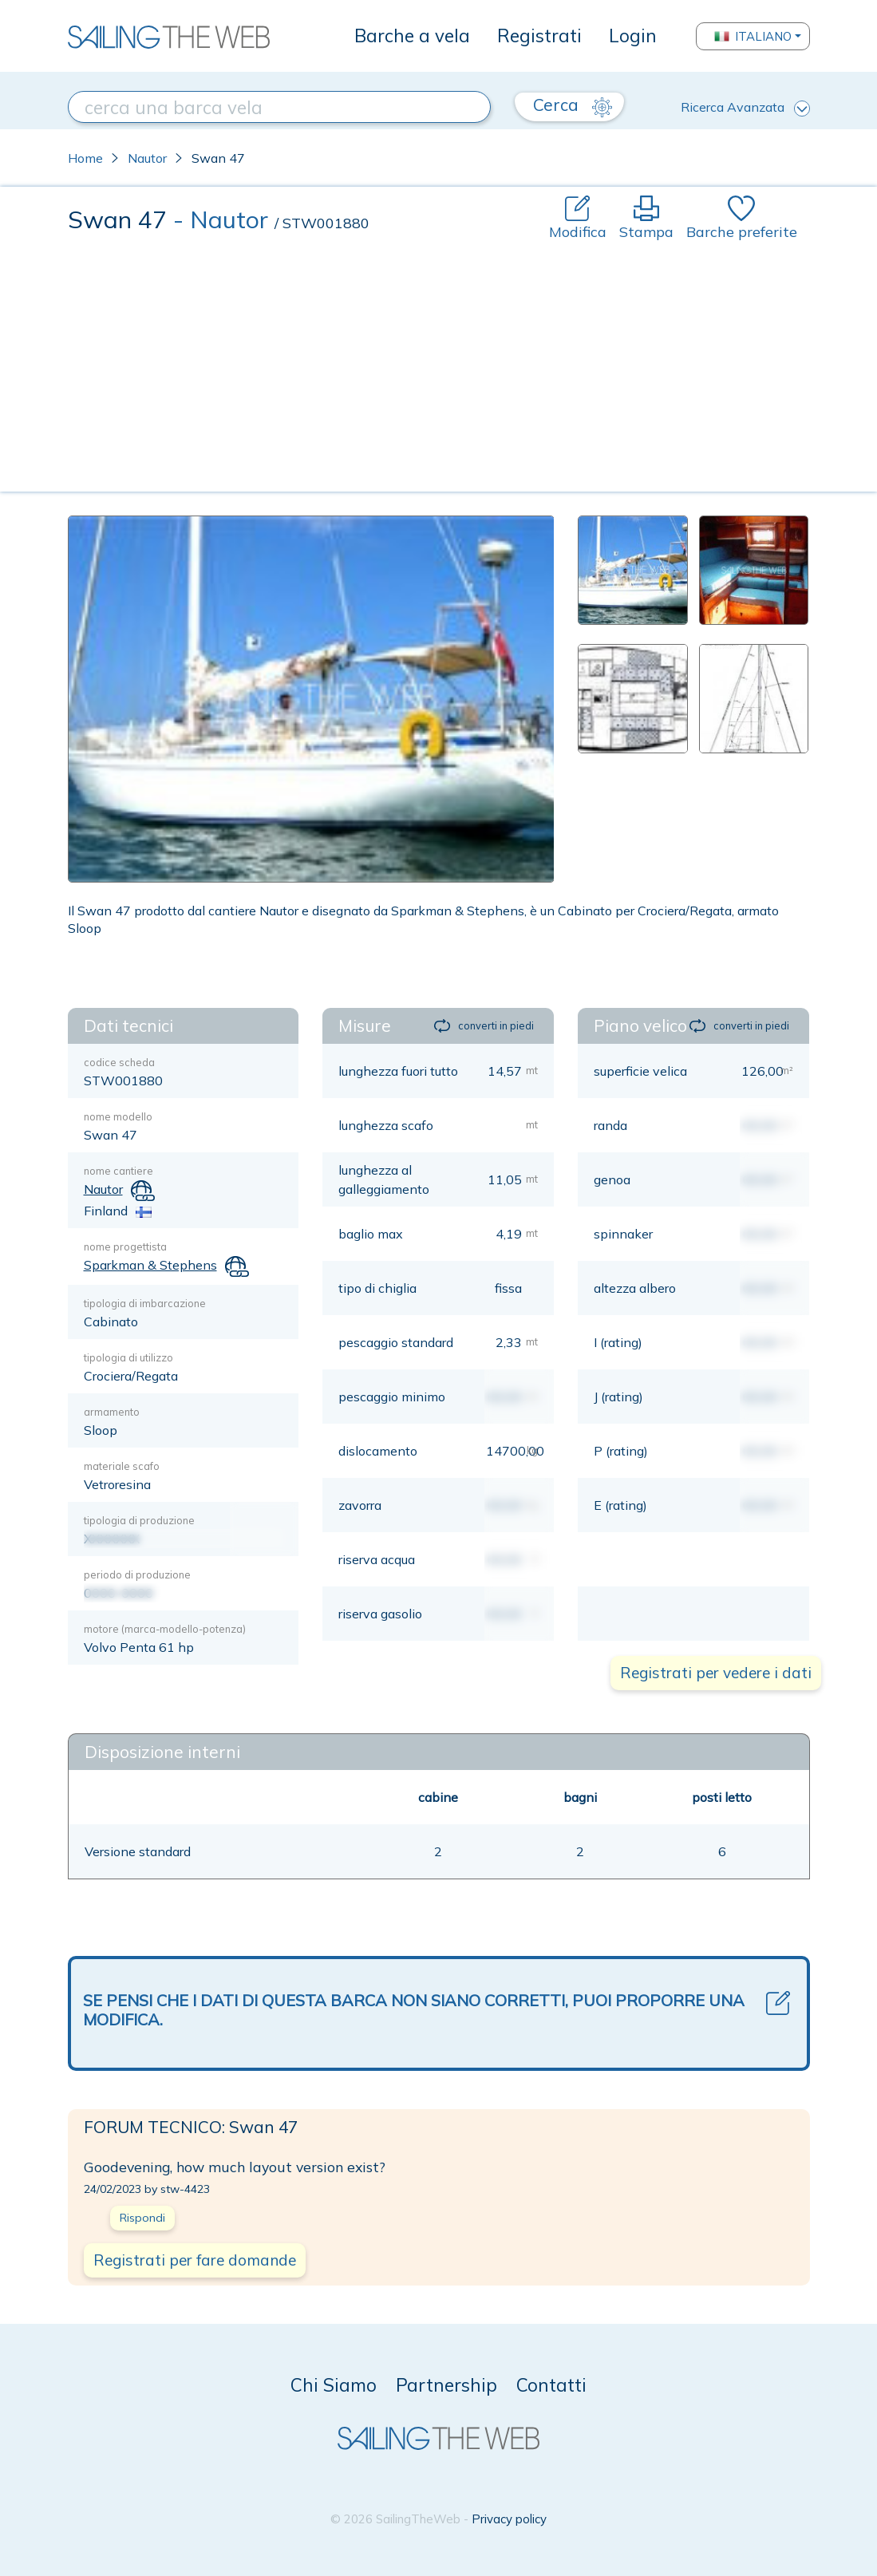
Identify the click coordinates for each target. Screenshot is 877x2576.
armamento (112, 1411)
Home (85, 158)
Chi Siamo (333, 2384)
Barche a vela (412, 35)
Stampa (646, 218)
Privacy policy (509, 2519)
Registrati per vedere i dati (716, 1672)
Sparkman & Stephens (150, 1265)
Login (633, 35)
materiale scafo (122, 1466)
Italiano (753, 36)
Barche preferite (741, 218)
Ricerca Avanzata (745, 108)
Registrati (539, 35)
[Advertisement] (439, 362)
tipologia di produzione (139, 1520)
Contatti (551, 2384)
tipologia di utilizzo (128, 1357)
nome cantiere (118, 1170)
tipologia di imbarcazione (145, 1303)
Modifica (577, 218)
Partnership (446, 2384)
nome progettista (125, 1246)
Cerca (572, 105)
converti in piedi (484, 1026)
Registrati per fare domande (194, 2260)
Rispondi (142, 2218)
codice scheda (119, 1062)
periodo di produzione (137, 1574)
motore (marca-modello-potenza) (165, 1628)
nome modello (118, 1116)
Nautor (147, 158)
